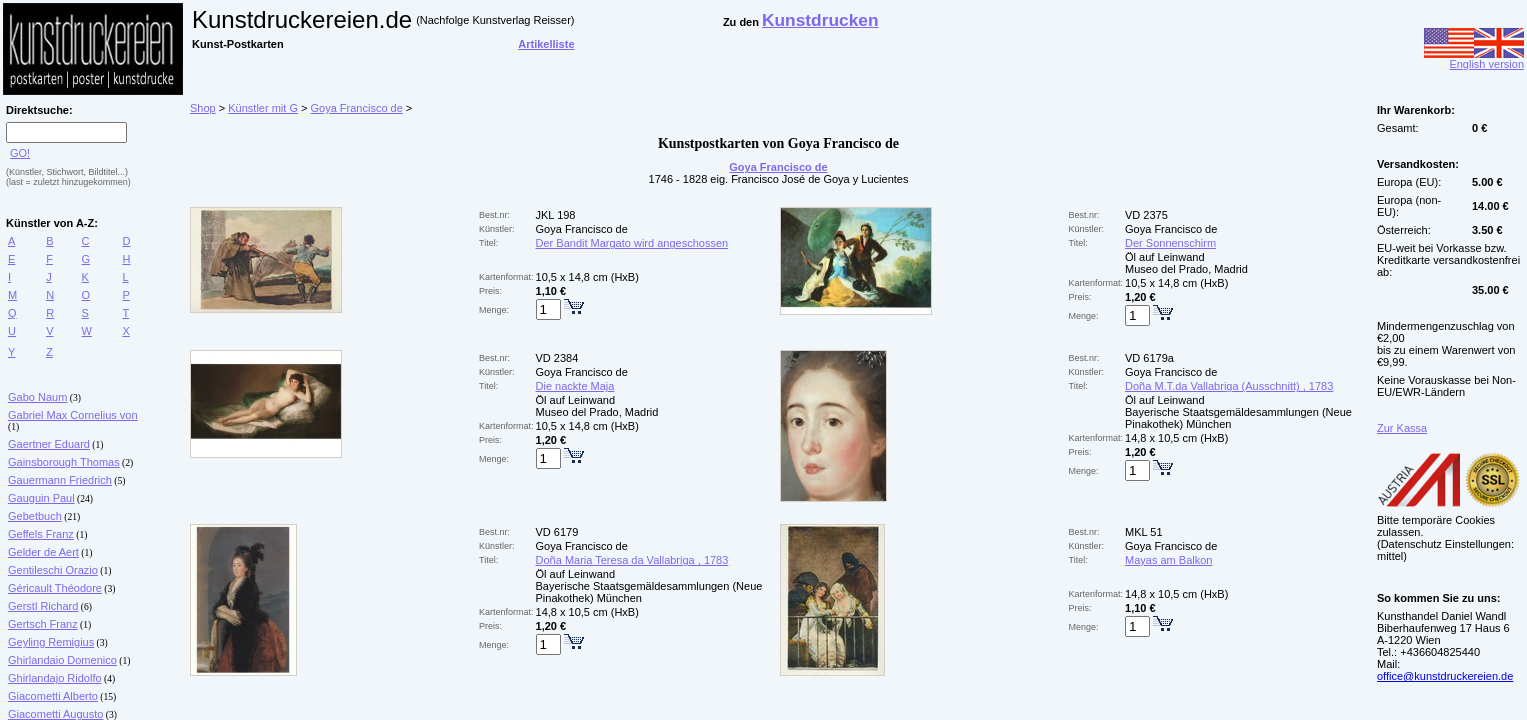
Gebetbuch (35, 516)
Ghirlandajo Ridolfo (55, 678)
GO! (20, 153)
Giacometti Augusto (55, 714)
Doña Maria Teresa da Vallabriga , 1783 (632, 560)
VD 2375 (1146, 215)
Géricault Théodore (55, 588)
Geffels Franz (41, 534)
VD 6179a (1149, 358)
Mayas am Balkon (1168, 560)
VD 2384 (557, 358)
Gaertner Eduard (49, 444)
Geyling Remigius (51, 642)
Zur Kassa (1402, 428)
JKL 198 (556, 215)
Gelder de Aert (43, 552)
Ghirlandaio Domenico (62, 660)
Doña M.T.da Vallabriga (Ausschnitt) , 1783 (1229, 386)
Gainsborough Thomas (64, 462)
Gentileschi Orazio (53, 570)
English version (1474, 59)
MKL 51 (1144, 532)
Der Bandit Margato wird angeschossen (632, 243)
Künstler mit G (263, 108)
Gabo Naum (37, 397)
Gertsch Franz (43, 624)
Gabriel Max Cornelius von (73, 415)
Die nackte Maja (575, 386)
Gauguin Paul (41, 498)
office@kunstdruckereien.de (1445, 676)
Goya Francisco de (356, 108)
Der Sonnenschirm (1170, 243)
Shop (203, 108)
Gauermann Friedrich (60, 480)
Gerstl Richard (43, 606)
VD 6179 (557, 532)
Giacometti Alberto (53, 696)
